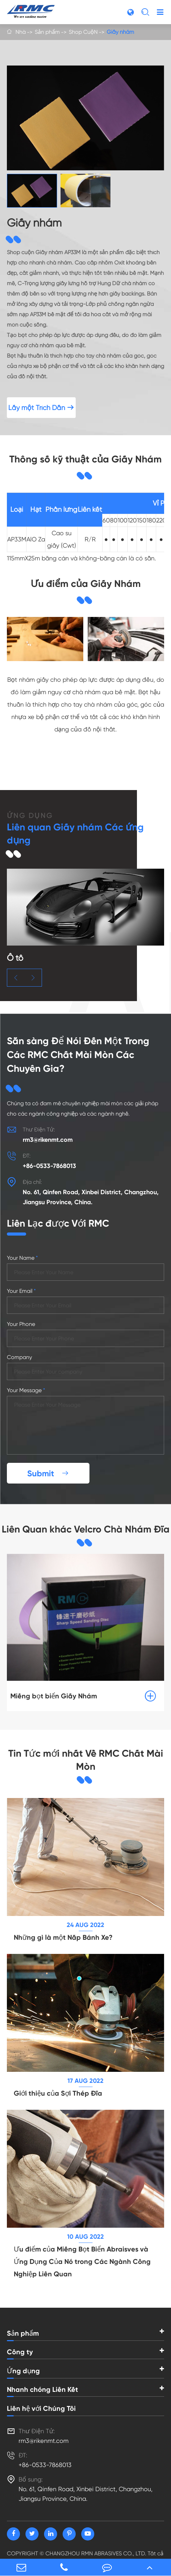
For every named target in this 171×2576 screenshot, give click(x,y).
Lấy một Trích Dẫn (41, 408)
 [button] (15, 977)
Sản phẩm (47, 32)
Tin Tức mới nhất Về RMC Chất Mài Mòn (85, 1760)
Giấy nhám (120, 32)
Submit (48, 1473)
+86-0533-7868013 (49, 1166)
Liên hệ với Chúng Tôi (41, 2408)
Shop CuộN (83, 32)
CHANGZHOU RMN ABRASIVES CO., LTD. (95, 2553)
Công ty (20, 2352)
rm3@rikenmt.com (48, 1140)
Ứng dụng (23, 2371)
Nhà (20, 32)
